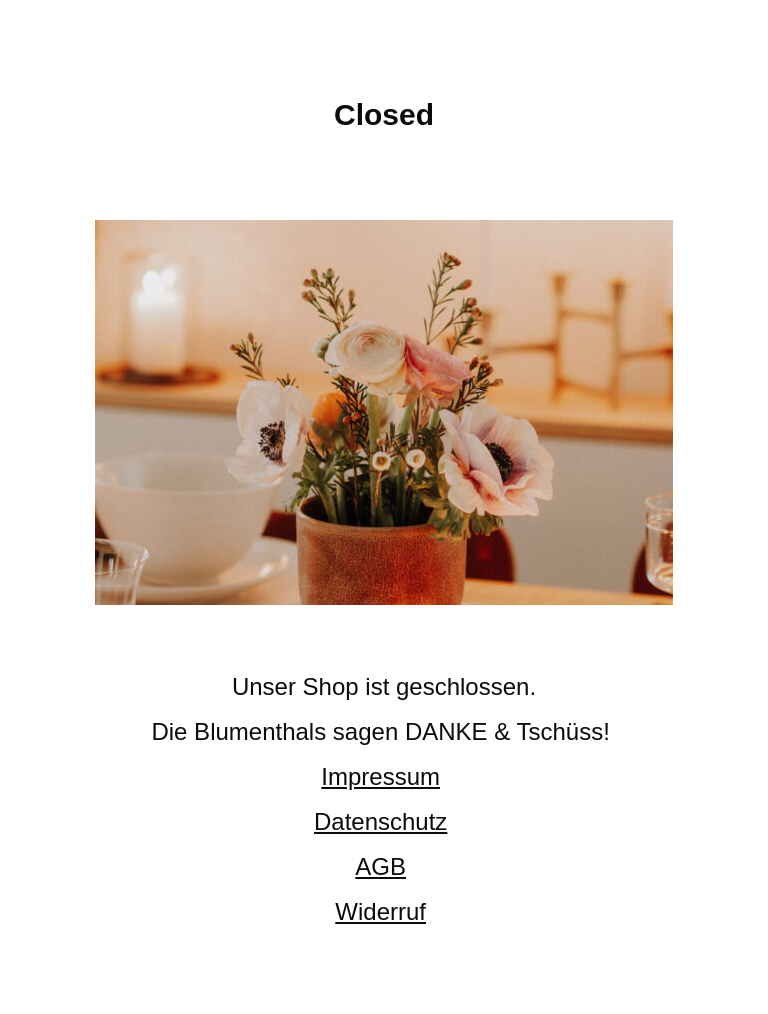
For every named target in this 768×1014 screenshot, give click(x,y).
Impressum (380, 776)
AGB (380, 866)
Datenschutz (380, 821)
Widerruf (380, 911)
